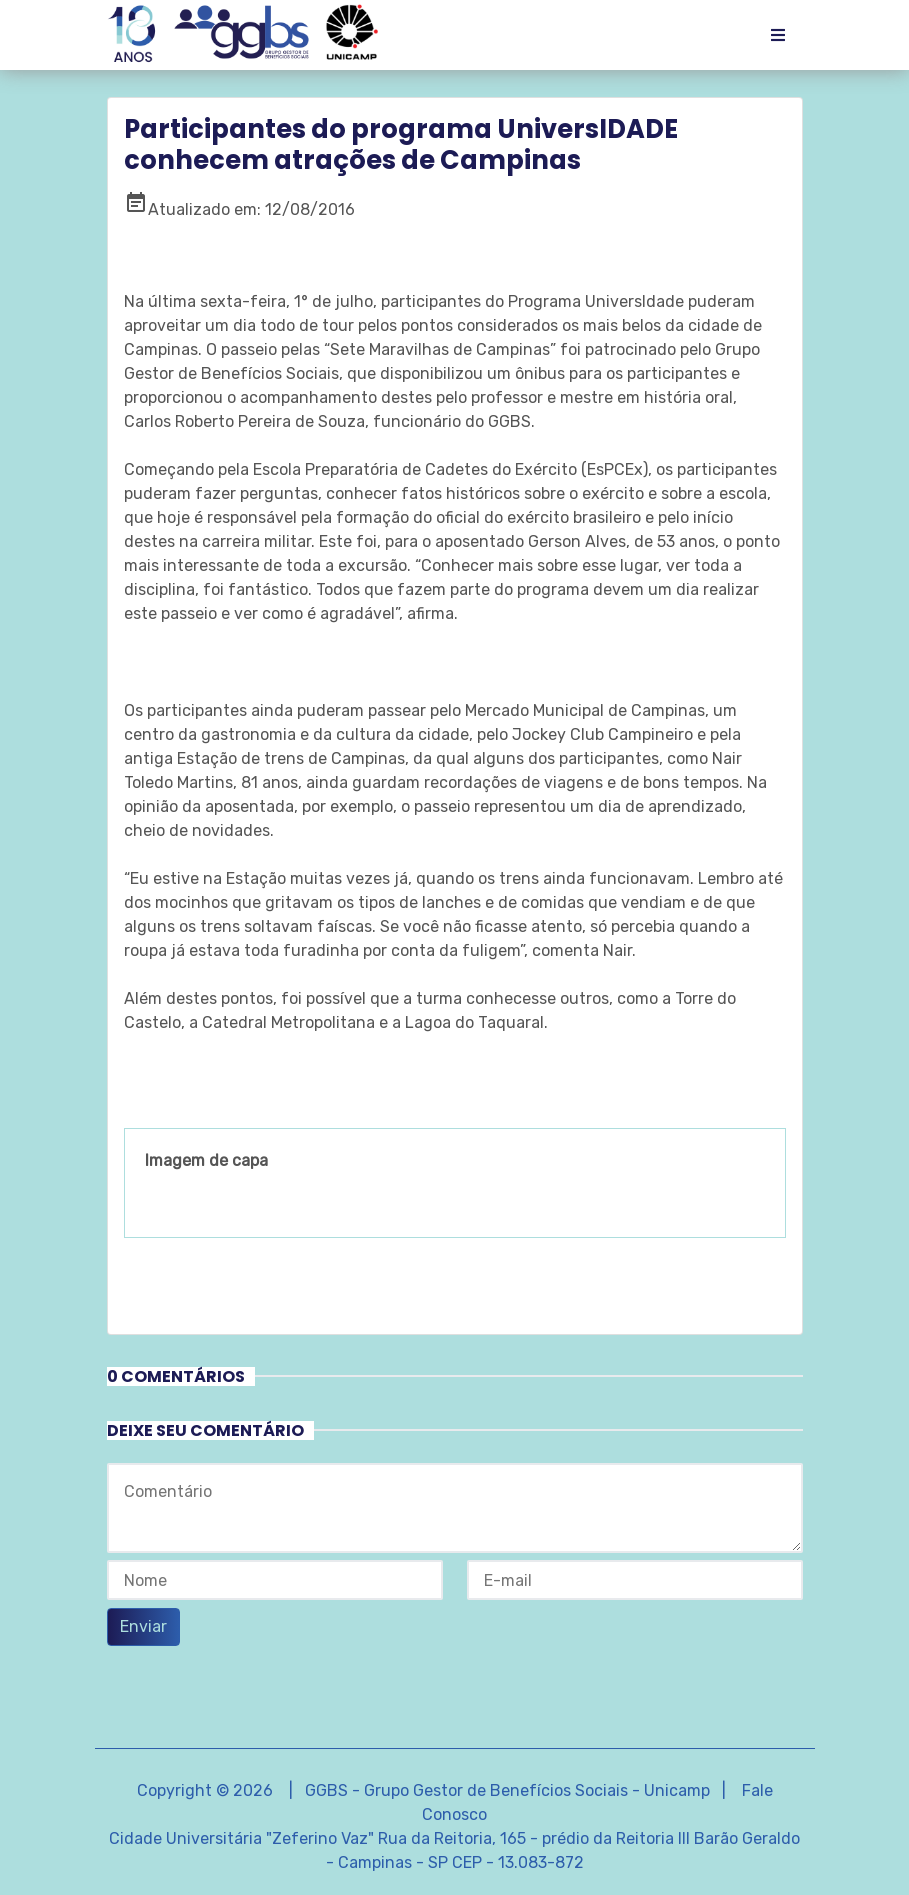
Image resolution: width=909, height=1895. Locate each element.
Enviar (143, 1626)
